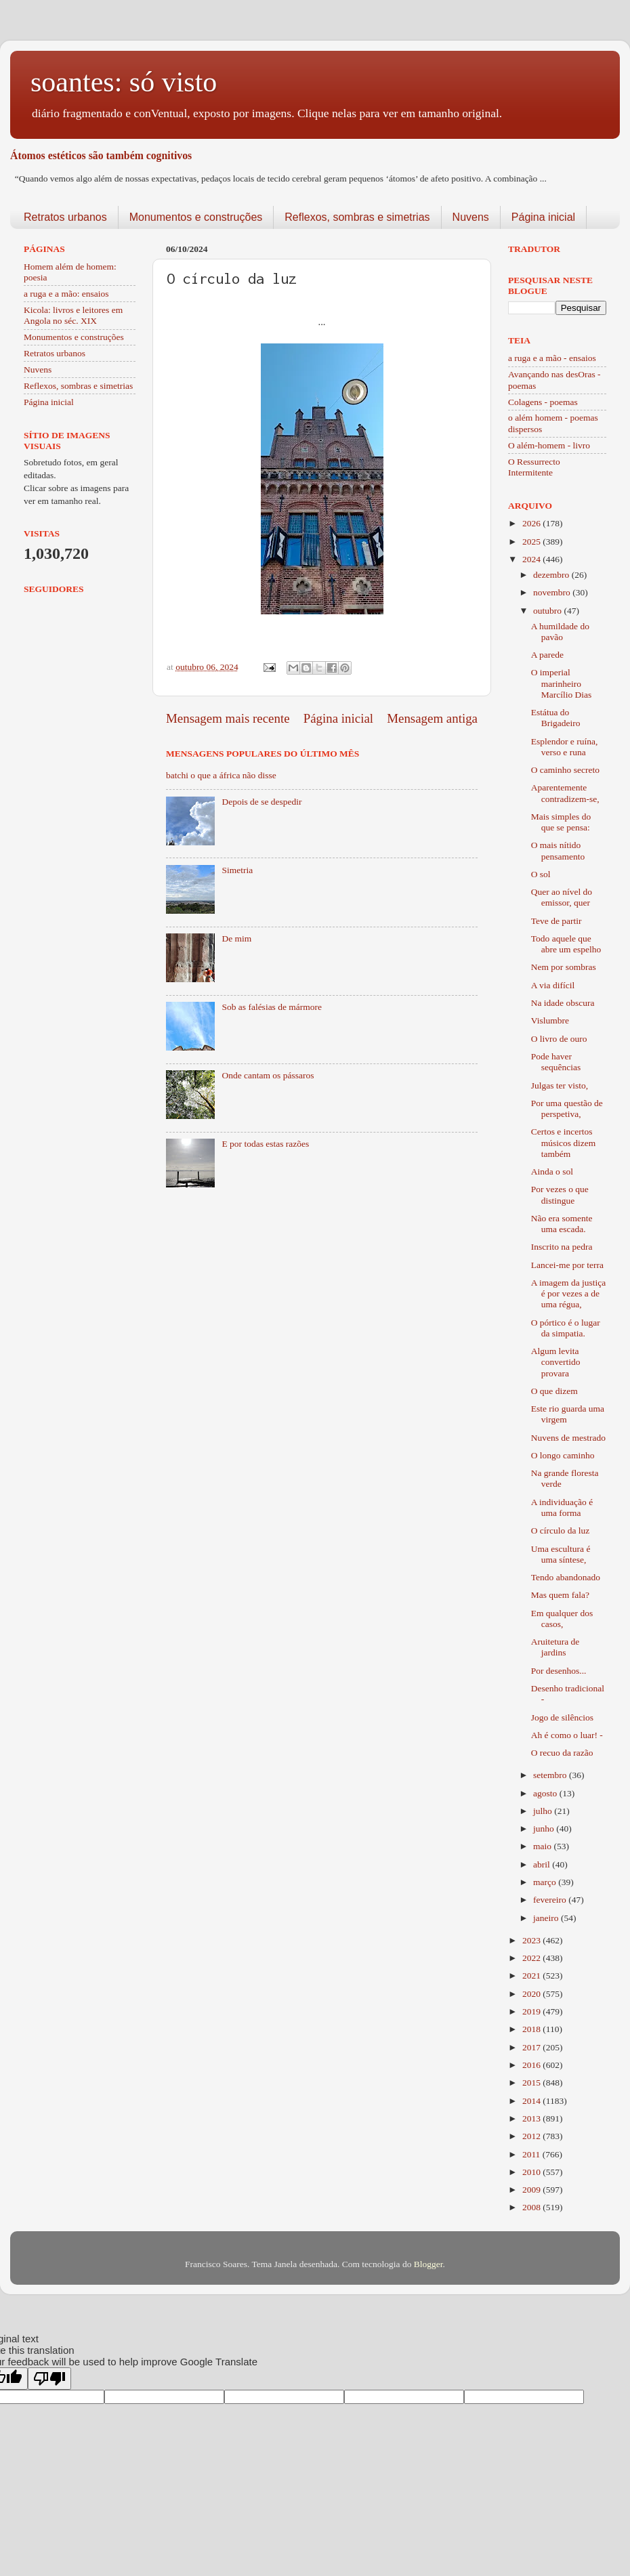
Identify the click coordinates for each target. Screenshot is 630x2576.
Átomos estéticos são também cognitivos (101, 155)
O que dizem (554, 1391)
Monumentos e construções (196, 217)
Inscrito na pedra (562, 1247)
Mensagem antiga (432, 718)
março (545, 1882)
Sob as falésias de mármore (272, 1007)
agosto (546, 1793)
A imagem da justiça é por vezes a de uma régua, (568, 1293)
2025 (532, 541)
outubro (548, 611)
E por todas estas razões (265, 1144)
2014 (532, 2101)
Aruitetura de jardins (555, 1647)
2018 (532, 2029)
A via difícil (553, 985)
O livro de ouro (559, 1039)
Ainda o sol (552, 1171)
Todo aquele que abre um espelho (566, 943)
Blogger (428, 2264)
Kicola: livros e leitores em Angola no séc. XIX (73, 315)
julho (543, 1811)
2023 (532, 1940)
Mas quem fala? (560, 1595)
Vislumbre (550, 1020)
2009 (532, 2189)
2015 (532, 2082)
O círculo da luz (560, 1530)
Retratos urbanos (65, 217)
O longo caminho (563, 1455)
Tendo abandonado (565, 1577)
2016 (532, 2065)
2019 (532, 2011)
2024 (532, 559)
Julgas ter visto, (559, 1085)
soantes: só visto (123, 82)
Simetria (237, 870)
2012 (532, 2136)
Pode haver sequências (556, 1061)
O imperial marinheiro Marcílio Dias (561, 683)
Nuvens (471, 217)
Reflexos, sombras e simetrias (357, 217)
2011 (532, 2154)
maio (543, 1846)
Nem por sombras (563, 967)
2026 (532, 523)
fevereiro (550, 1900)
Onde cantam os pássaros (268, 1075)
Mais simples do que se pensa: (561, 821)
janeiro (547, 1918)
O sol (541, 874)
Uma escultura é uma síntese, (561, 1554)
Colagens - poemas (543, 402)
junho (544, 1828)
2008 (532, 2207)
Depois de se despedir (261, 802)
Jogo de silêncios (562, 1717)
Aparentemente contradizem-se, (565, 792)
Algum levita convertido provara (556, 1362)
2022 (532, 1958)
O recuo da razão (562, 1753)
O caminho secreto (565, 770)
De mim (236, 938)
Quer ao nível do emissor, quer (561, 897)
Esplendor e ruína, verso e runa (564, 746)
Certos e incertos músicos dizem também (563, 1142)
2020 (532, 1994)
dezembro (552, 575)
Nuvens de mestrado (568, 1438)
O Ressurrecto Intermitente (534, 467)
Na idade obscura (563, 1003)
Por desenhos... (559, 1671)
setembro (551, 1775)
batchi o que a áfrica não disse (221, 775)
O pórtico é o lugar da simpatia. (565, 1327)
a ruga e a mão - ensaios (552, 358)
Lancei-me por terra (567, 1265)
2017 (532, 2047)
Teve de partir (556, 921)
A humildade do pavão (560, 631)
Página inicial (543, 217)
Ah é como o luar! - (567, 1735)
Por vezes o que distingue (560, 1194)
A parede (547, 655)
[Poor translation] (49, 2378)
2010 (532, 2172)
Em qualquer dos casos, (562, 1618)
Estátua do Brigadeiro (556, 717)
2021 (532, 1975)
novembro (552, 592)
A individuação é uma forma (562, 1507)
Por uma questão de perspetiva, (567, 1108)
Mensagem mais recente (228, 718)
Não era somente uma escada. (562, 1223)
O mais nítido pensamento (558, 850)
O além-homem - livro (549, 445)
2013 (532, 2118)
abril (542, 1864)
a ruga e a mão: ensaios (66, 294)
